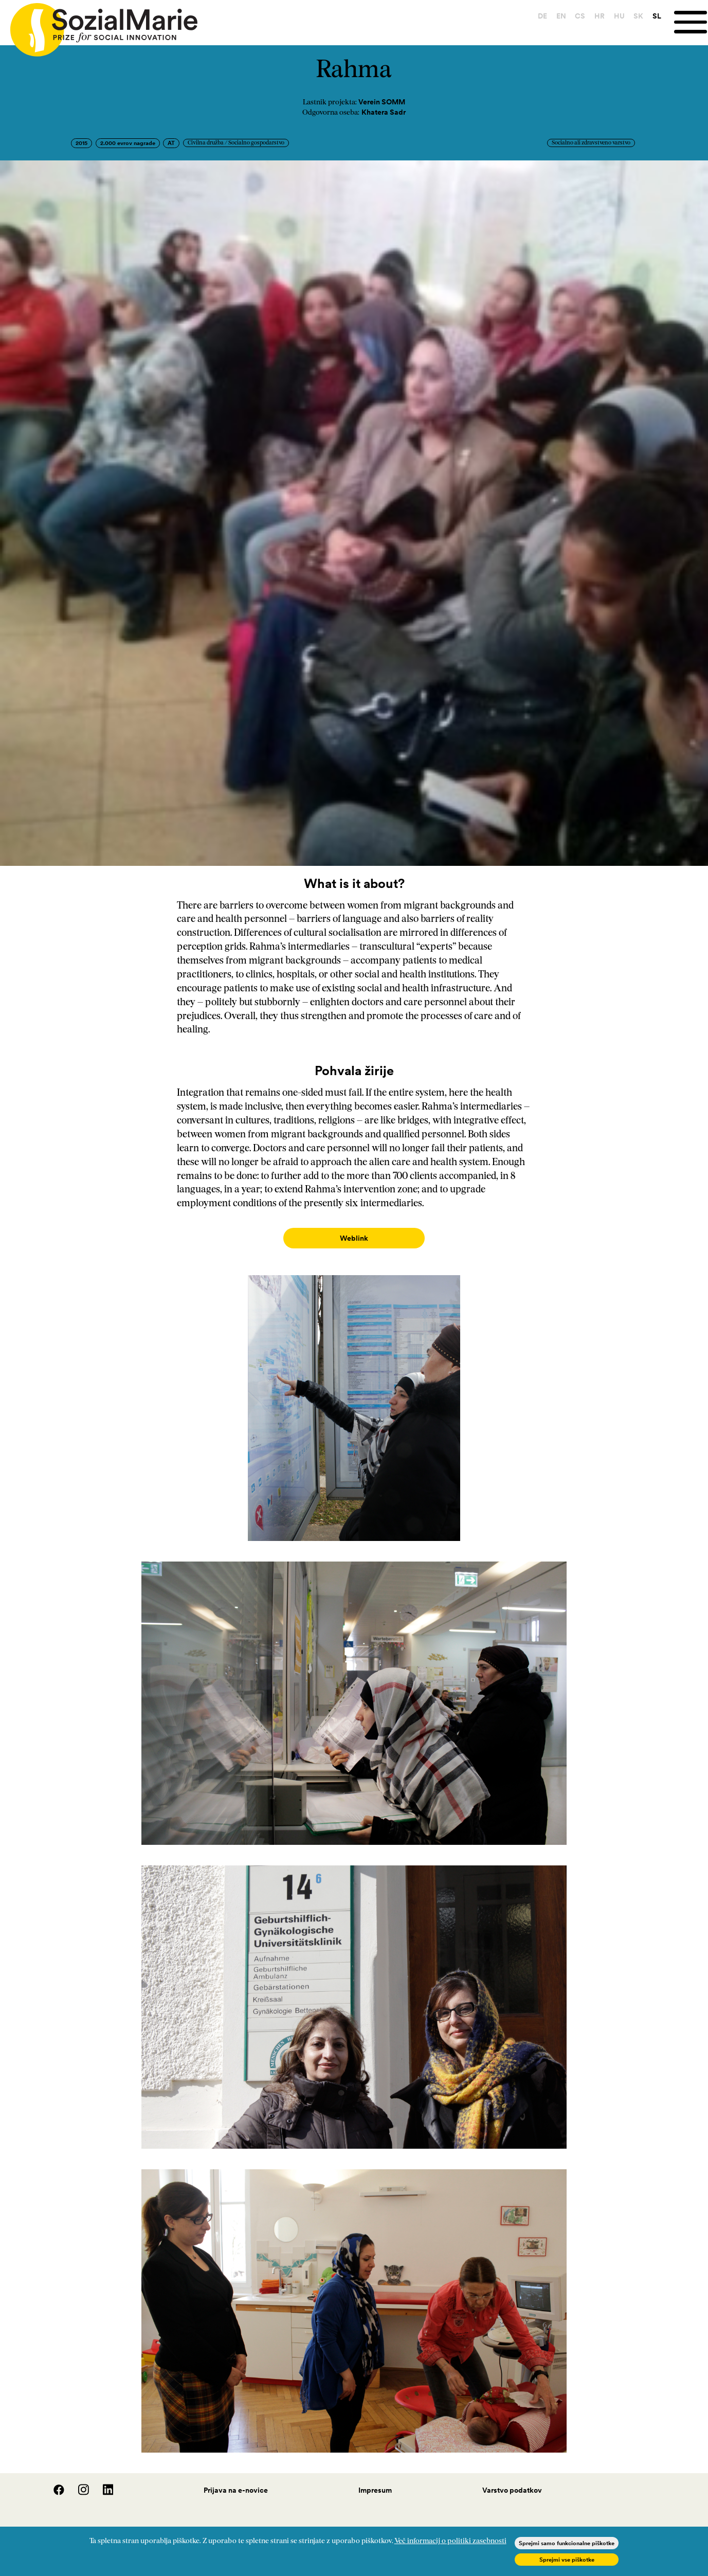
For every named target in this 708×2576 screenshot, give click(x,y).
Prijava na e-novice (236, 2479)
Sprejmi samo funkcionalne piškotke (566, 2543)
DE (542, 16)
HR (599, 16)
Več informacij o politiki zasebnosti (450, 2541)
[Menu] (691, 22)
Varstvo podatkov (512, 2479)
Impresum (375, 2479)
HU (619, 16)
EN (561, 16)
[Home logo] (98, 25)
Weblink (354, 1238)
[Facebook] (53, 2482)
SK (638, 16)
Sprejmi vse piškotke (566, 2559)
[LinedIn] (102, 2482)
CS (580, 16)
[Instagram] (78, 2482)
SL (656, 16)
